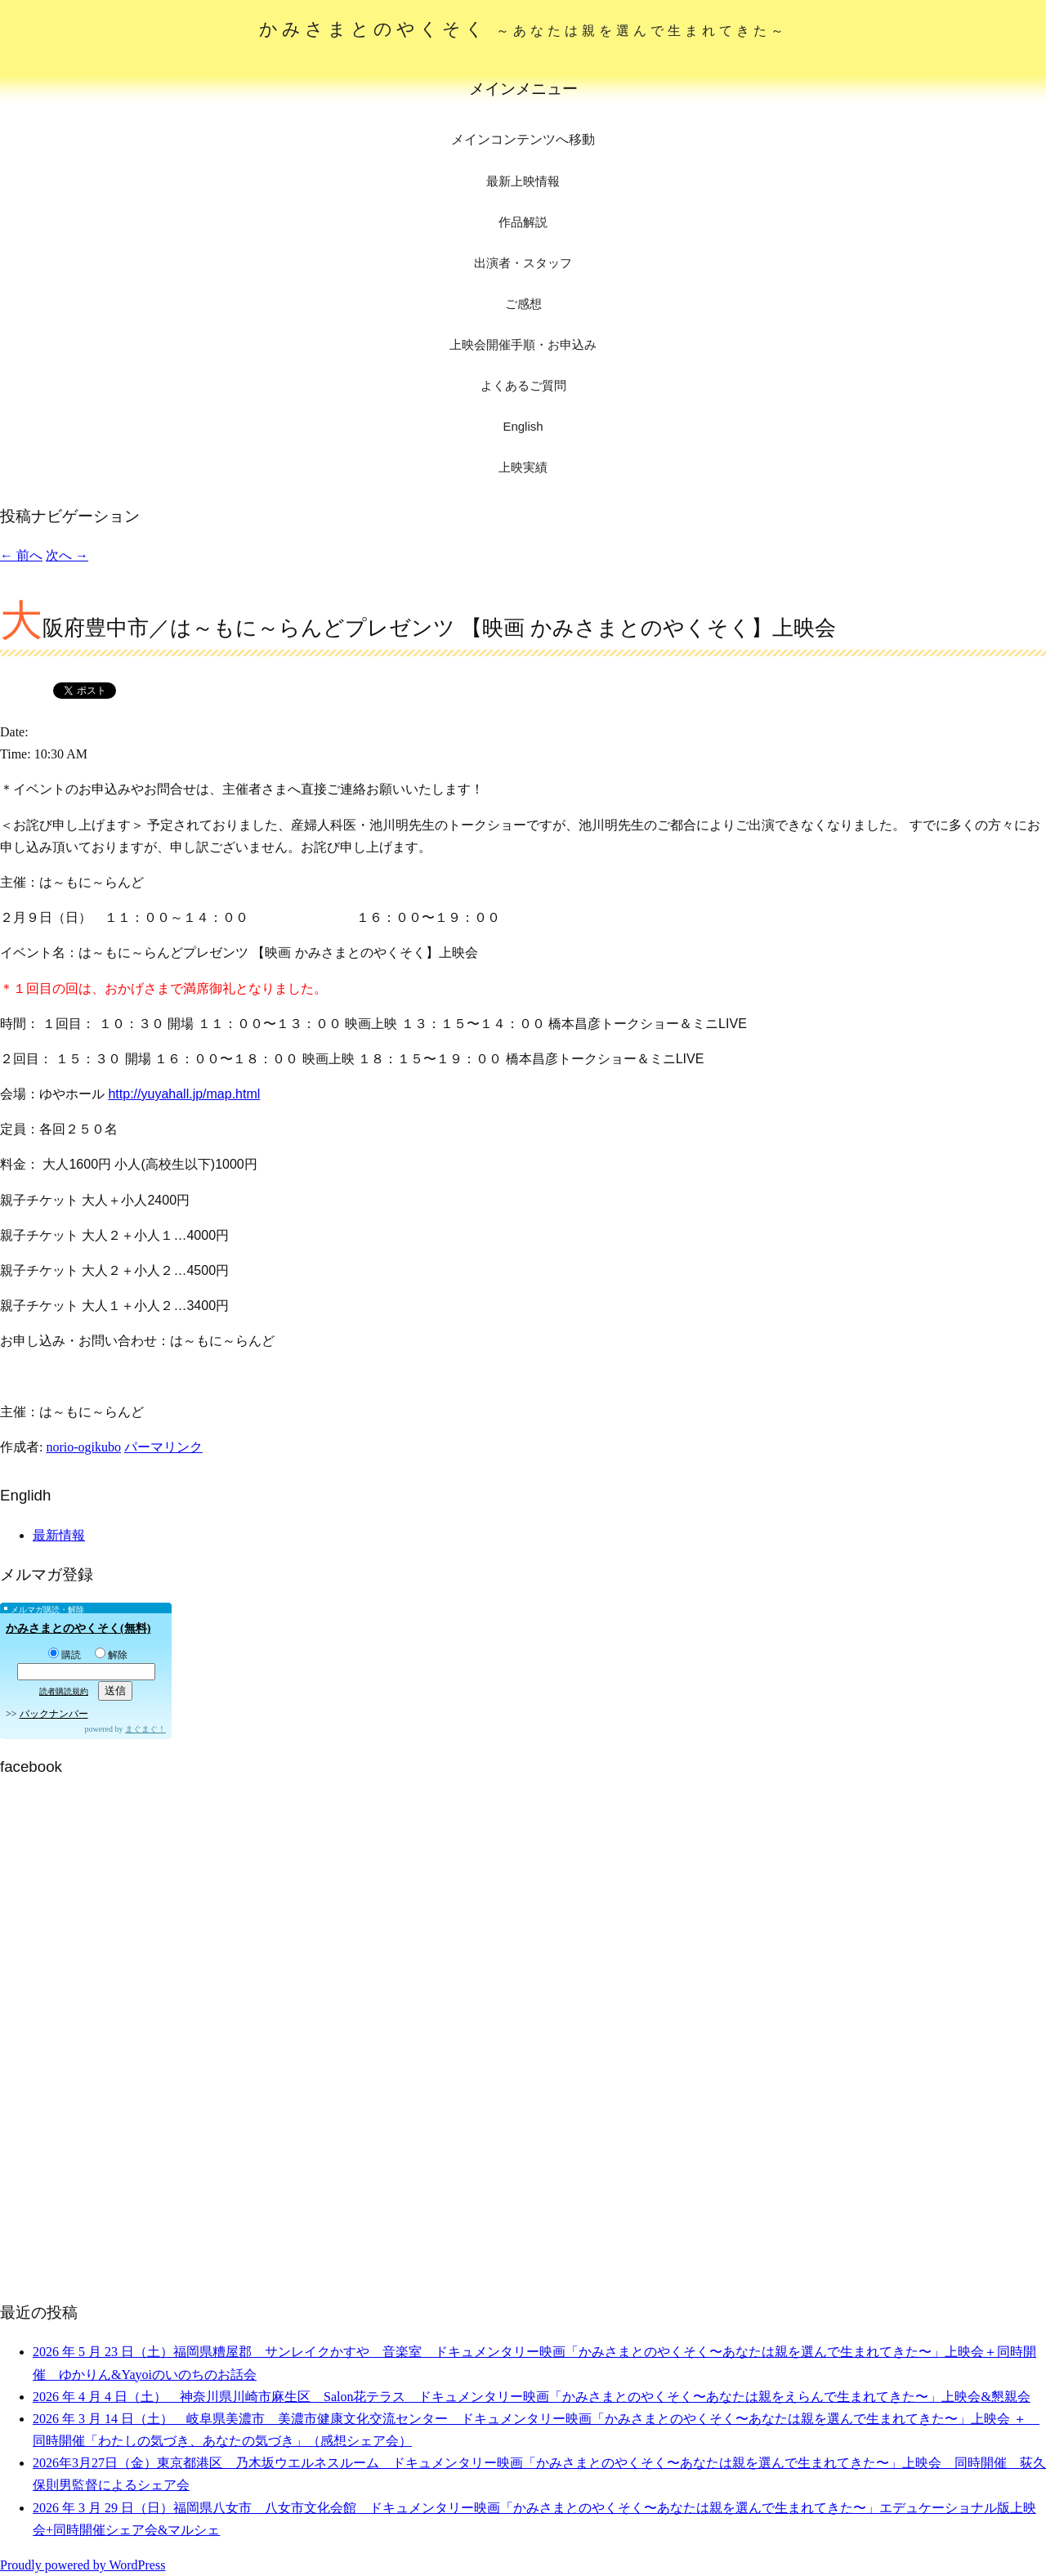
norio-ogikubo (83, 1447)
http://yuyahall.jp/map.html (184, 1094)
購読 (64, 1655)
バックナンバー (54, 1714)
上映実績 (523, 467)
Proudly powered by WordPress (82, 2565)
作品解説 (523, 222)
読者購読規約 (63, 1691)
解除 (111, 1655)
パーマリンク (163, 1447)
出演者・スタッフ (523, 263)
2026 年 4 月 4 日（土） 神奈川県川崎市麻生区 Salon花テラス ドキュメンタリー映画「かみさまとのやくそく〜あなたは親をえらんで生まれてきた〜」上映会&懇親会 (531, 2397)
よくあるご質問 (523, 385)
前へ (21, 555)
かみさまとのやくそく (523, 29)
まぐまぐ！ (145, 1728)
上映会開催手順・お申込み (523, 344)
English (523, 426)
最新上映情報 (523, 181)
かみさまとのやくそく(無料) (78, 1628)
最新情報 (59, 1535)
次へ (67, 555)
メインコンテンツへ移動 (523, 139)
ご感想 (523, 304)
